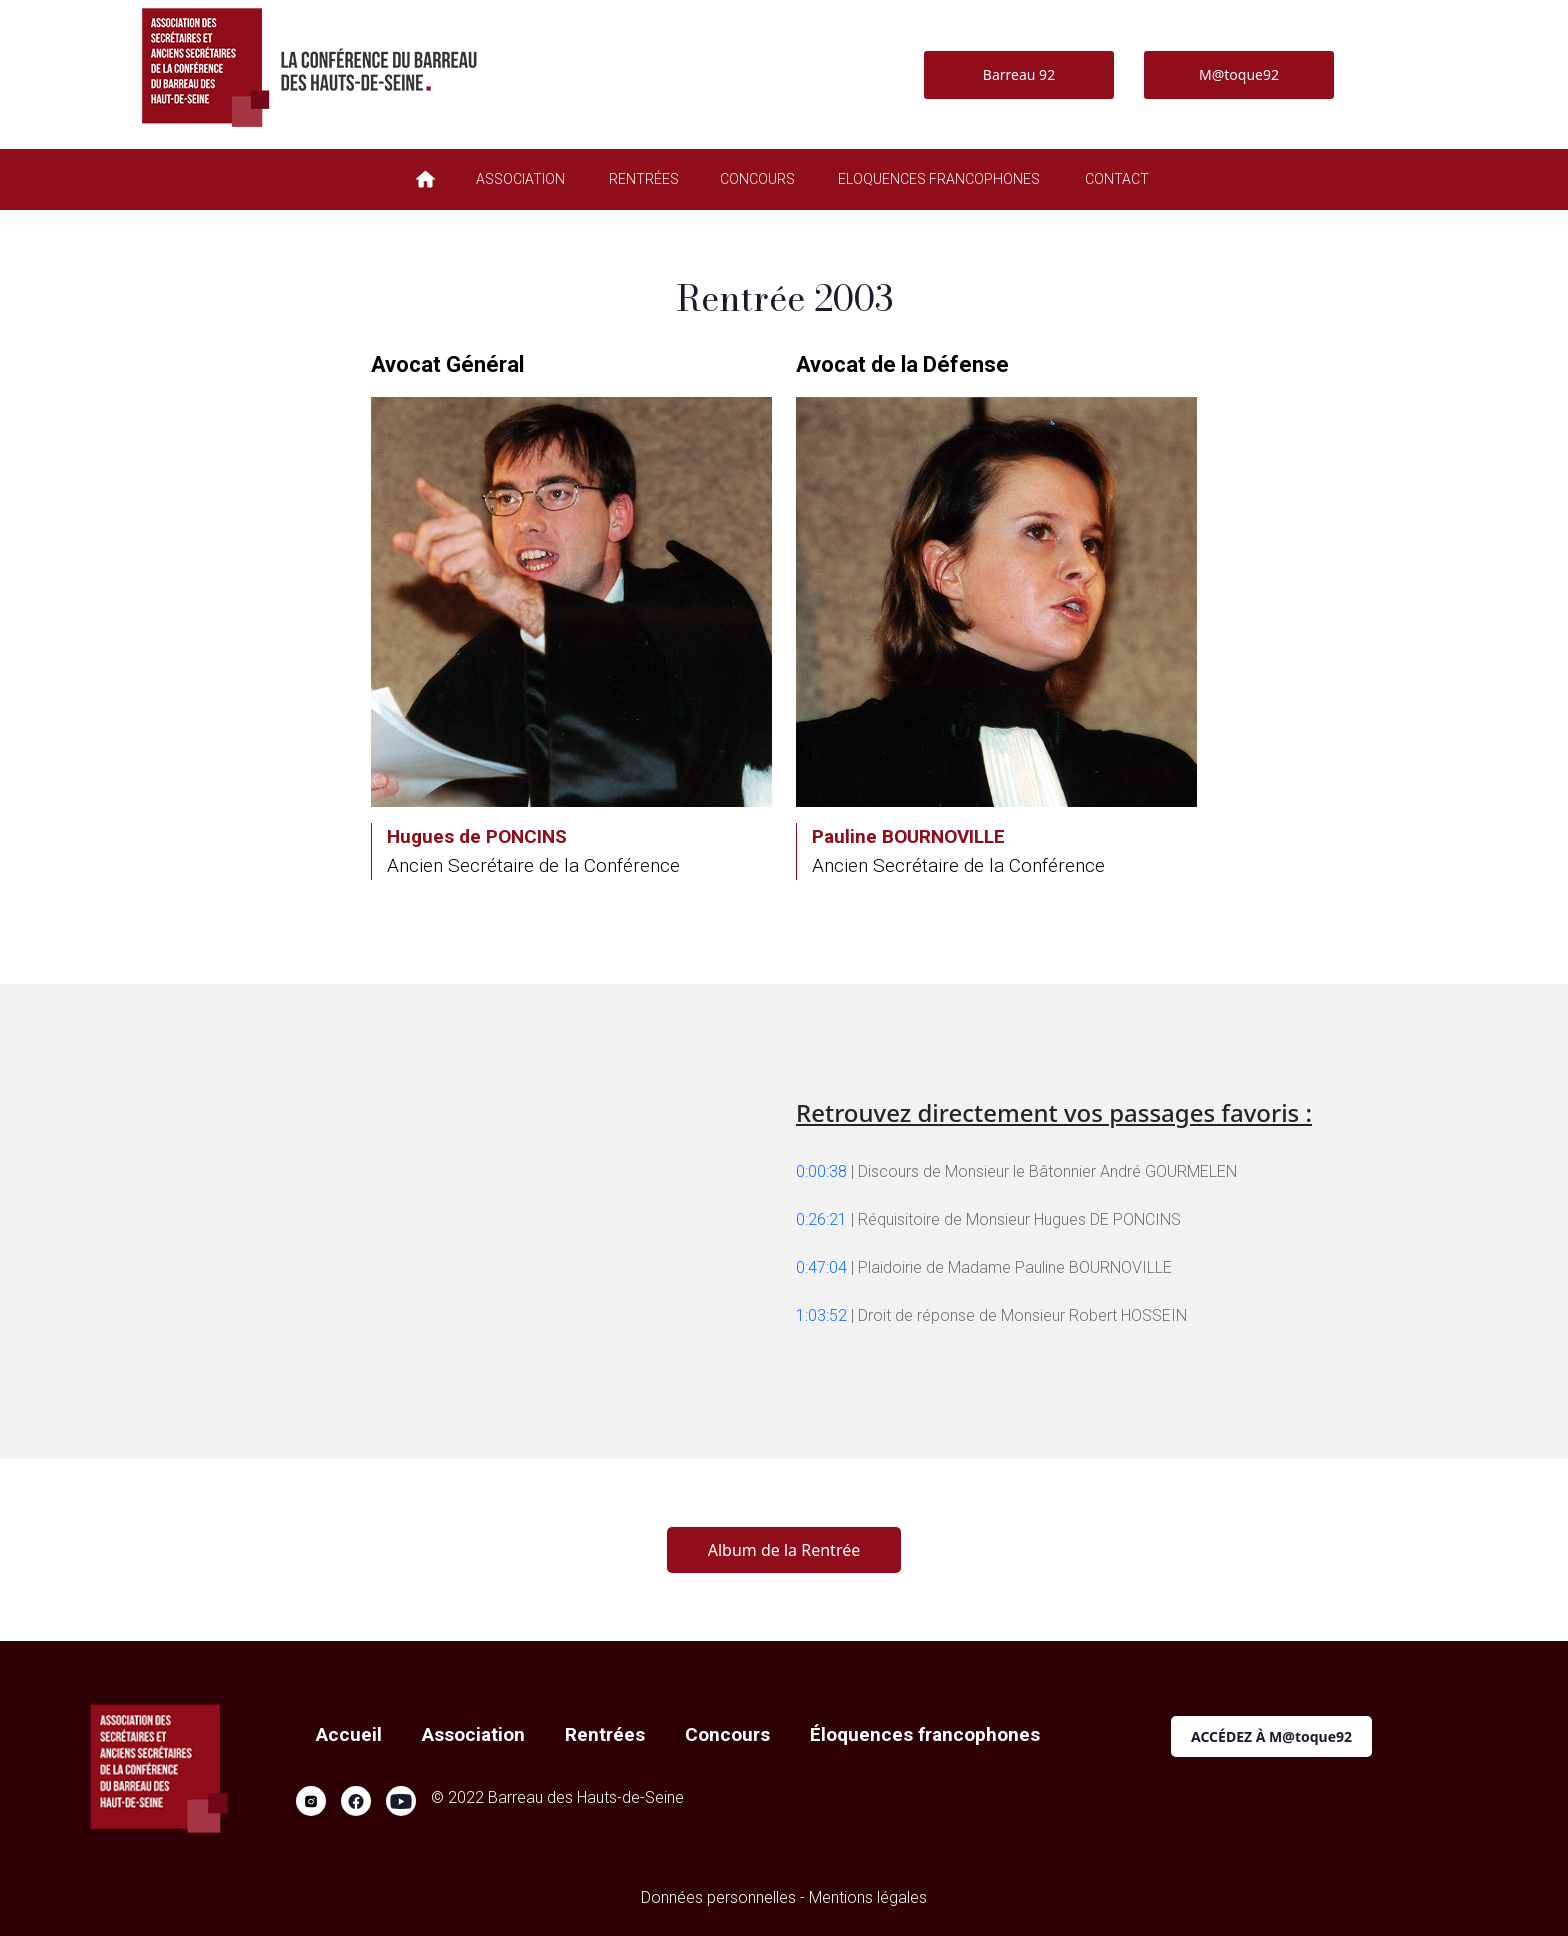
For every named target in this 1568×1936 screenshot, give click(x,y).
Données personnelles (718, 1897)
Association (473, 1734)
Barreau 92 (1019, 74)
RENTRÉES (644, 179)
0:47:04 (821, 1267)
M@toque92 (1239, 74)
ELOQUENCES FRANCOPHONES (939, 179)
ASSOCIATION (520, 179)
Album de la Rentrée (784, 1550)
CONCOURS (757, 179)
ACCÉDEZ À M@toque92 (1271, 1736)
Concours (727, 1734)
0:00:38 (821, 1171)
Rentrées (605, 1734)
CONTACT (1117, 179)
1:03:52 (821, 1315)
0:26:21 (821, 1219)
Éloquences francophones (925, 1734)
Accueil (349, 1734)
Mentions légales (868, 1897)
